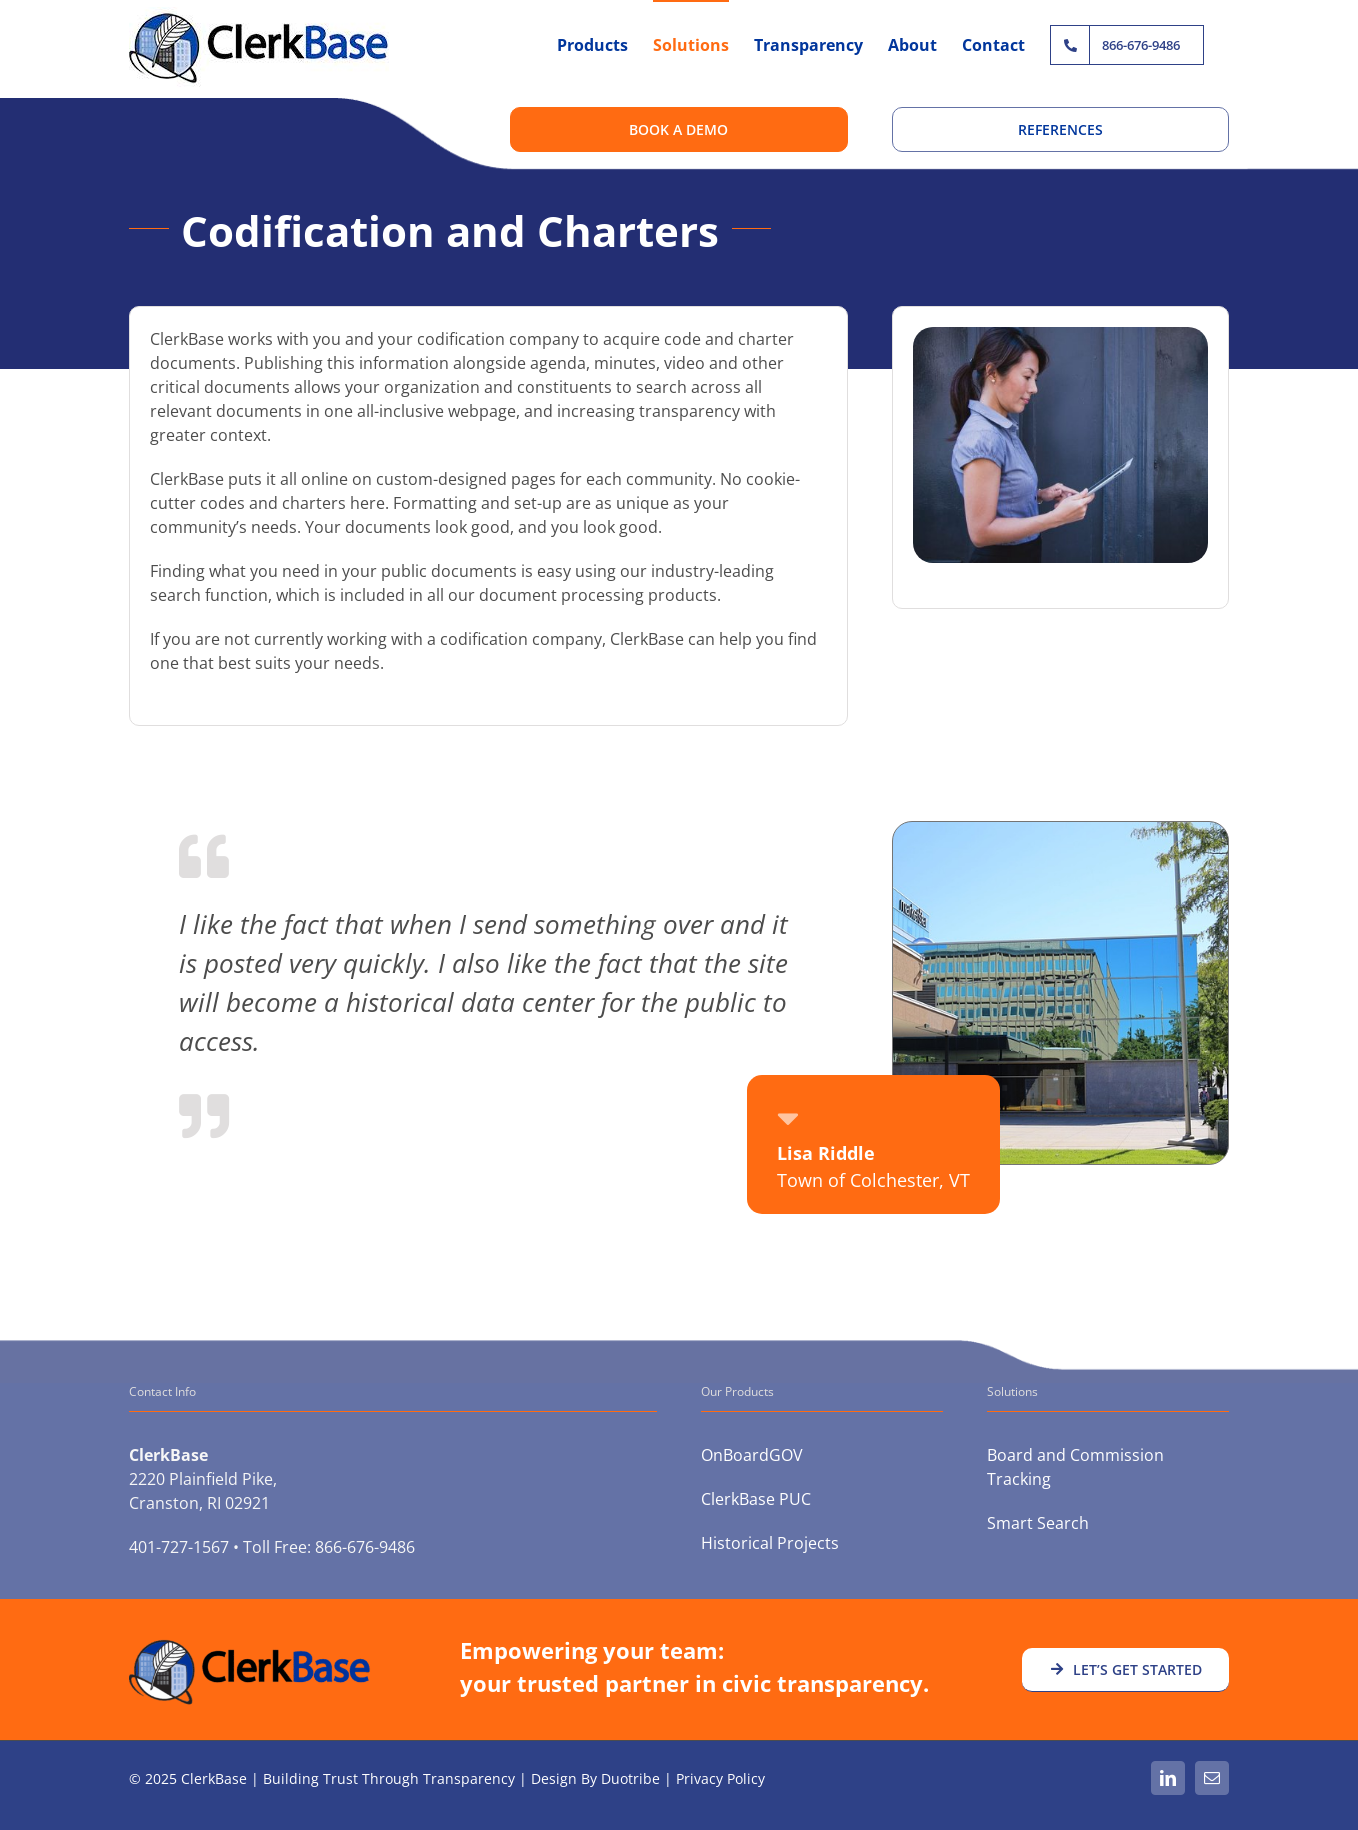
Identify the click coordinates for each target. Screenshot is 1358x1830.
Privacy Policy (720, 1778)
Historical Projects (770, 1543)
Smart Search (1038, 1523)
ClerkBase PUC (756, 1499)
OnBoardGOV (752, 1455)
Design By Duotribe (595, 1778)
